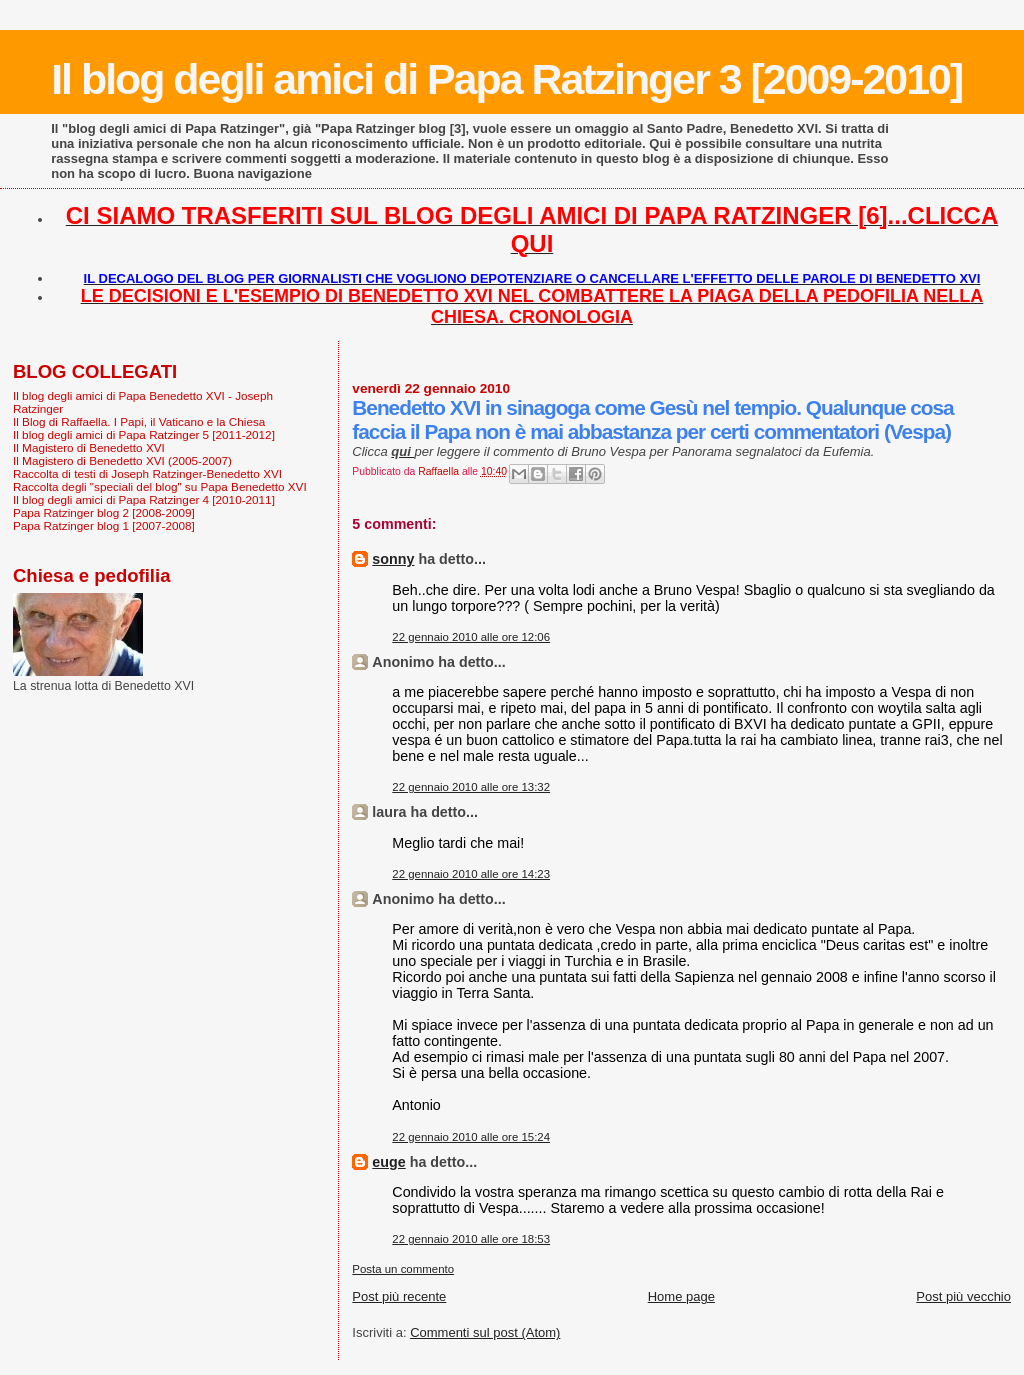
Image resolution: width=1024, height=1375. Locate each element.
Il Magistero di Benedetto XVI (89, 447)
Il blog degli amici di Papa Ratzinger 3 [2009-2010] (506, 79)
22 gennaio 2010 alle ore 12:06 (471, 637)
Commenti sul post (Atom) (485, 1332)
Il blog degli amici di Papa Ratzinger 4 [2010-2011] (144, 499)
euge (388, 1162)
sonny (393, 559)
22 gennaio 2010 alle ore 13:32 (471, 787)
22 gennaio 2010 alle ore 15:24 (471, 1137)
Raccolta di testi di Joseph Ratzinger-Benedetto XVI (147, 473)
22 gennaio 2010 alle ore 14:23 (471, 874)
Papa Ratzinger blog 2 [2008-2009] (104, 512)
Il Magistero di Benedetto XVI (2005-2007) (122, 460)
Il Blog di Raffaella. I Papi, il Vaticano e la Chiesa (139, 421)
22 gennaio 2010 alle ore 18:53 (471, 1239)
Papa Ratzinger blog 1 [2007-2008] (104, 525)
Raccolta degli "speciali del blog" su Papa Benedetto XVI (160, 486)
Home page (681, 1296)
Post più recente (399, 1296)
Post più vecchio (963, 1296)
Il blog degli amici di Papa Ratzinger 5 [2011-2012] (144, 434)
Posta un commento (403, 1269)
